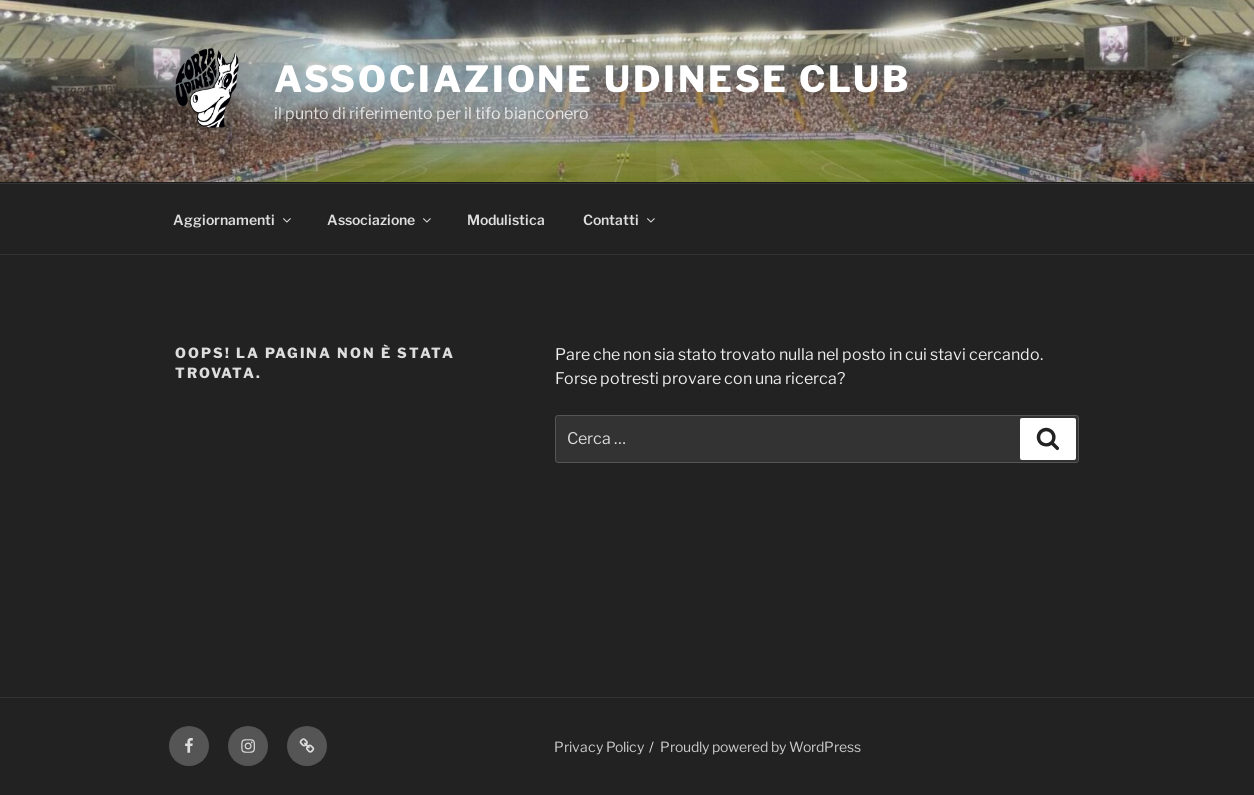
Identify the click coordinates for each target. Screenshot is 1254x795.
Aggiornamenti (233, 219)
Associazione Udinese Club (592, 79)
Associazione (380, 219)
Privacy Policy (599, 746)
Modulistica (506, 219)
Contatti (620, 219)
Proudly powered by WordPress (760, 746)
